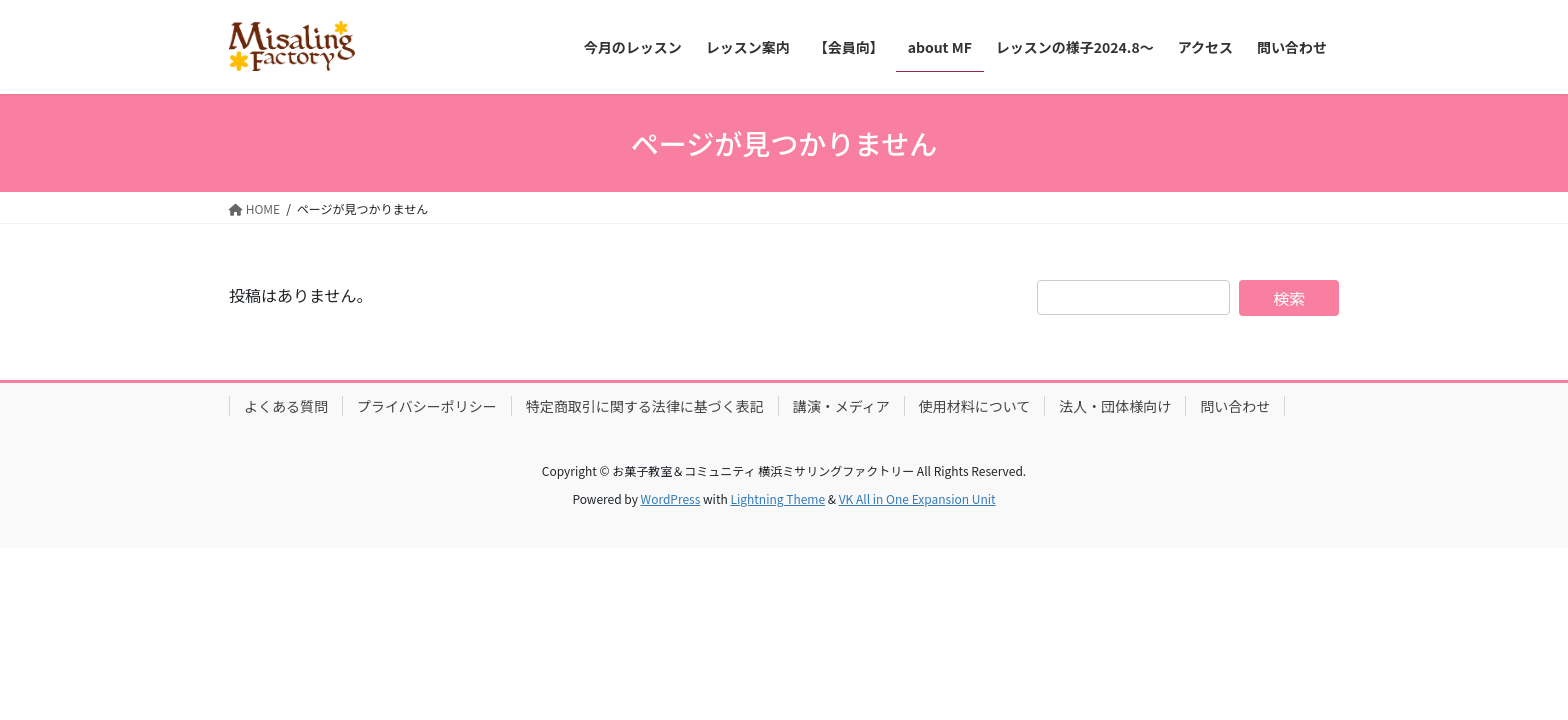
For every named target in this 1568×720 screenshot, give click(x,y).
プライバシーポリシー (427, 406)
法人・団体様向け (1115, 406)
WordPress (671, 498)
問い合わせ (1235, 406)
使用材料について (975, 406)
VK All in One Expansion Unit (917, 498)
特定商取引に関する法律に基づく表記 (645, 406)
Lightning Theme (777, 498)
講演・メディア (841, 406)
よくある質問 (286, 406)
